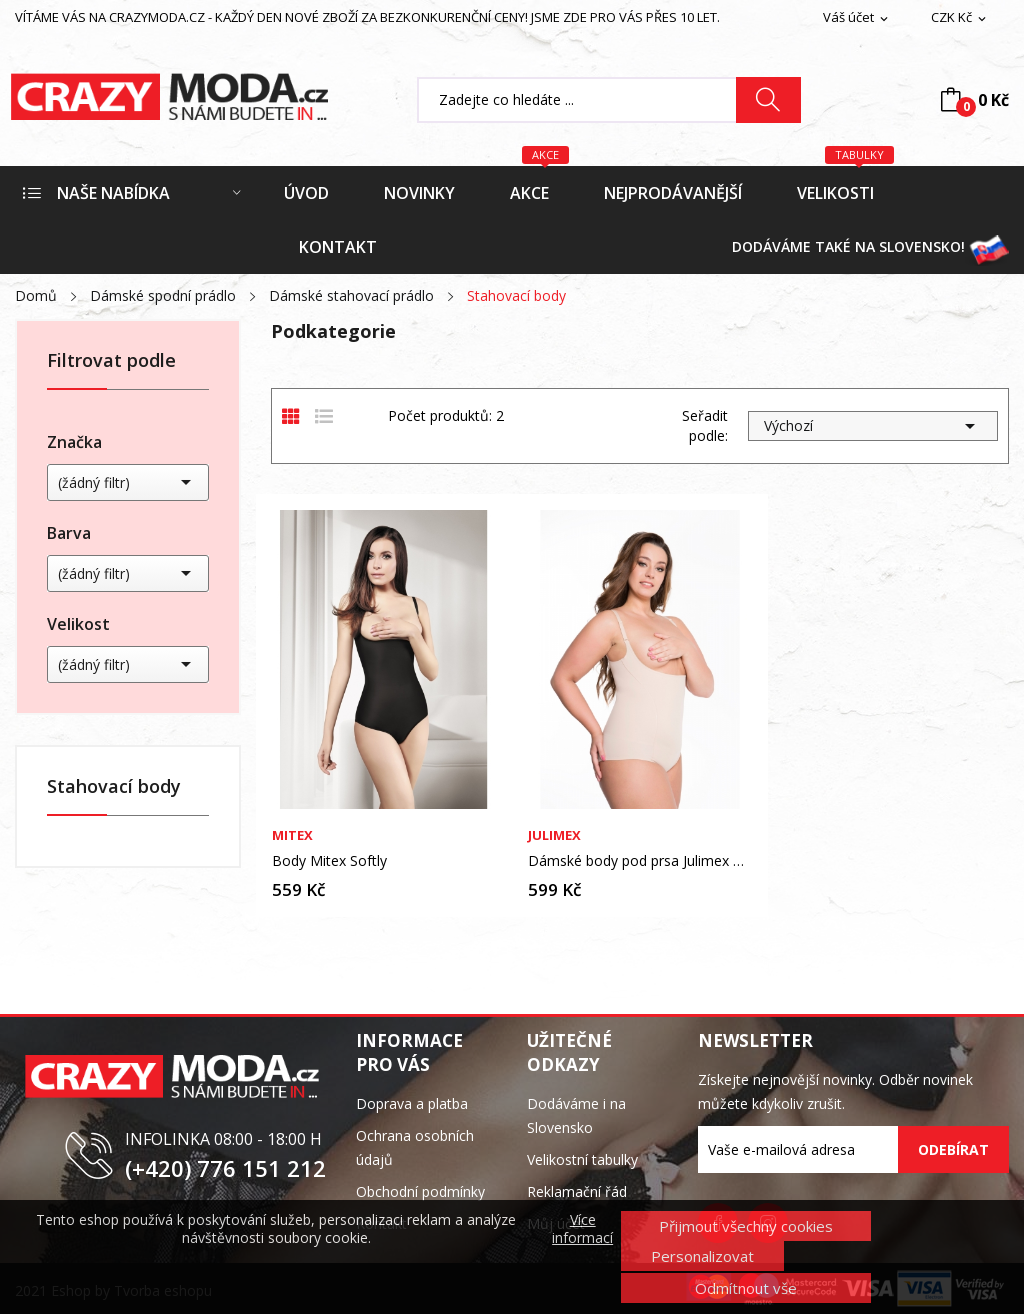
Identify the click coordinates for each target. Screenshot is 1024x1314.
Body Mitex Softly (329, 861)
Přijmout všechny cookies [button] (746, 1226)
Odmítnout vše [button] (746, 1288)
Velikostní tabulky (582, 1159)
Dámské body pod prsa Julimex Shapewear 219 (640, 861)
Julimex (554, 835)
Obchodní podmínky (420, 1191)
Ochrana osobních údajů (415, 1147)
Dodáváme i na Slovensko (576, 1115)
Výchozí (873, 426)
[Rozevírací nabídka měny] (960, 18)
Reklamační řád (577, 1191)
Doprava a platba (412, 1103)
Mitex (292, 835)
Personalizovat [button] (702, 1256)
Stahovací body (114, 787)
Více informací (582, 1229)
